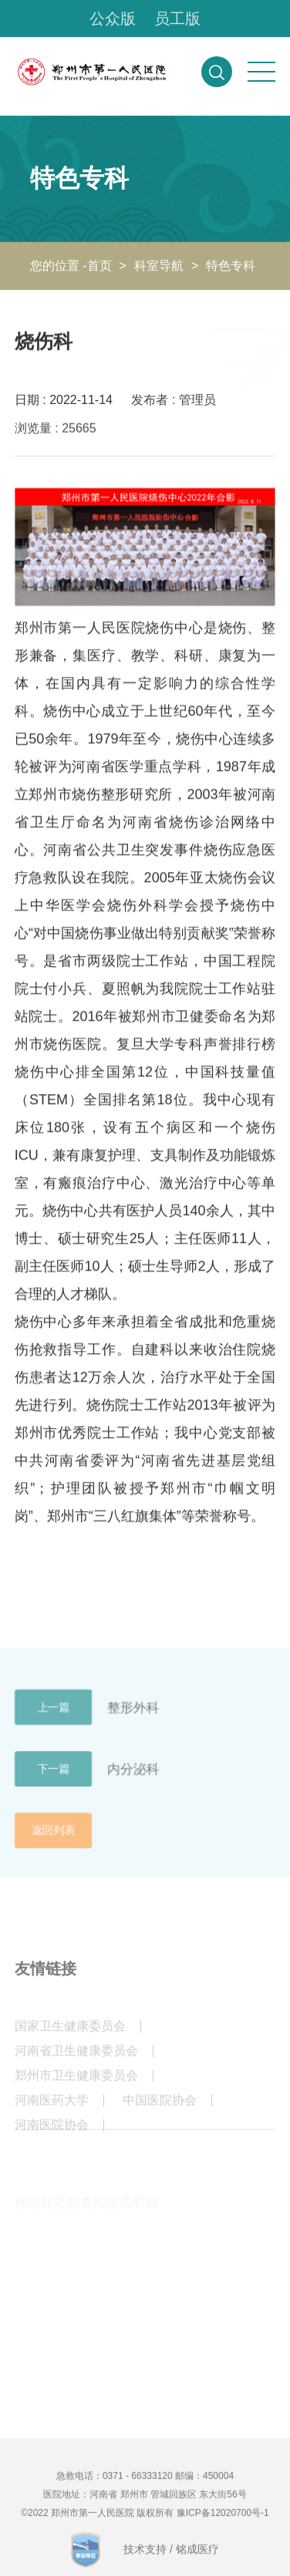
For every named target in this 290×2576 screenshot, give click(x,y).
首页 (99, 265)
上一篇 (53, 1715)
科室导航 (159, 265)
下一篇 (53, 1777)
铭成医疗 (197, 2557)
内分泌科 (133, 1777)
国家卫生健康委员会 (70, 2034)
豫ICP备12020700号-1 (223, 2520)
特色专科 (230, 265)
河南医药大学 (52, 2108)
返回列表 (53, 1839)
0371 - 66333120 (138, 2483)
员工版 (177, 18)
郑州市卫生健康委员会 (76, 2083)
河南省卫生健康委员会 (76, 2059)
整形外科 (133, 1715)
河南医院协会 (52, 2133)
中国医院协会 (160, 2108)
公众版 (112, 18)
